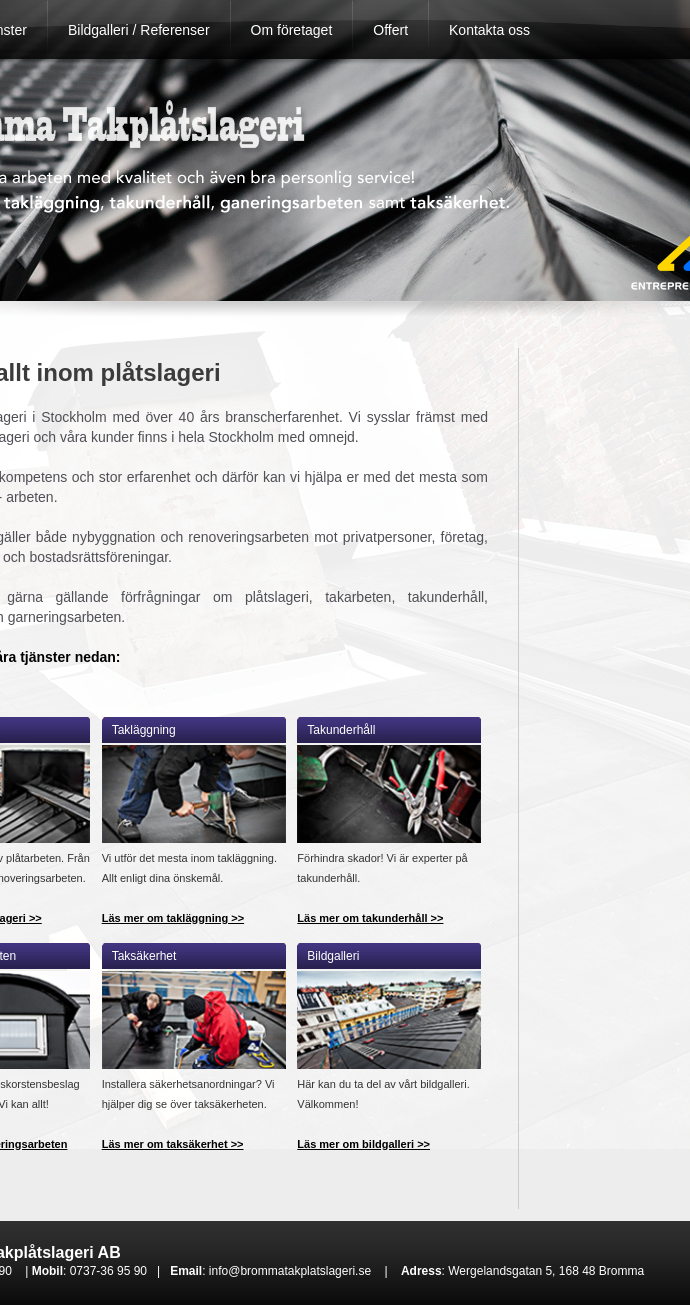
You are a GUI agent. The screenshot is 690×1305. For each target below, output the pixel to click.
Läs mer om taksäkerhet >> (173, 1144)
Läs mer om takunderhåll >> (370, 918)
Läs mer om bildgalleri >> (363, 1144)
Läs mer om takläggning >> (173, 918)
